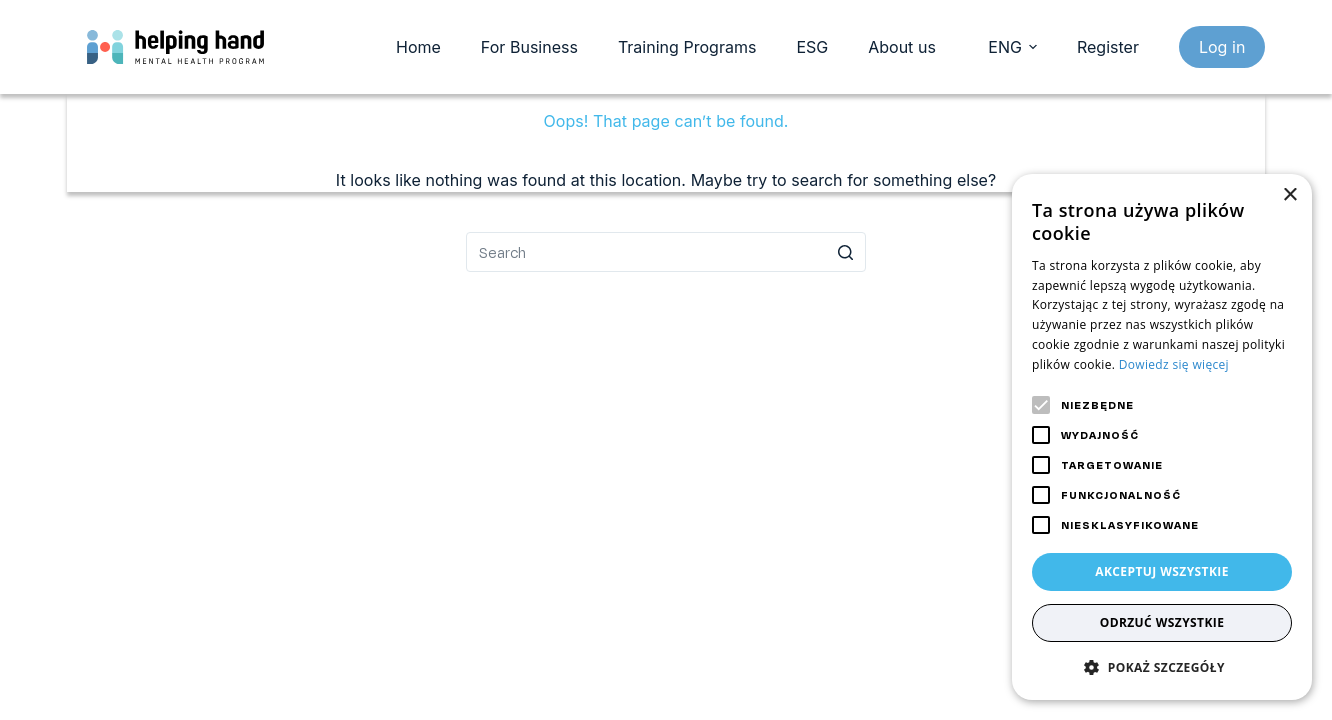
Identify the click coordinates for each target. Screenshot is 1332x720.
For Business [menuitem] (529, 47)
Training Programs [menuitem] (687, 47)
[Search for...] (666, 252)
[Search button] (846, 252)
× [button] (1289, 195)
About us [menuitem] (902, 47)
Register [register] (1108, 47)
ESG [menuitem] (812, 47)
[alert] (1162, 437)
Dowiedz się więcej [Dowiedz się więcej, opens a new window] (1174, 364)
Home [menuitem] (418, 47)
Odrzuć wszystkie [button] (1162, 622)
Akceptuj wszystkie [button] (1162, 571)
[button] (1162, 667)
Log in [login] (1222, 47)
